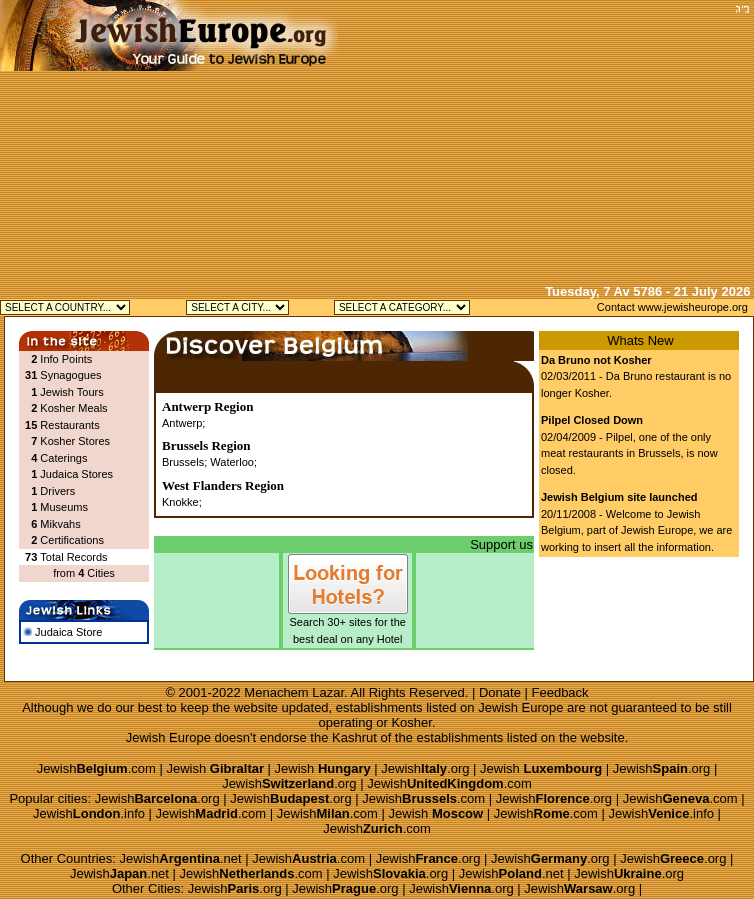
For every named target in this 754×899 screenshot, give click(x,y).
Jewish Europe (520, 707)
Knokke (180, 502)
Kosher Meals (73, 408)
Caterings (63, 458)
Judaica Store (62, 632)
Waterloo (232, 462)
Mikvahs (60, 524)
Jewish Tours (71, 392)
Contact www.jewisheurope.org (672, 307)
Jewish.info (89, 813)
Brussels (183, 462)
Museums (64, 507)
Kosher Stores (75, 441)
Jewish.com (96, 768)
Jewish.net (181, 858)
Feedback (560, 692)
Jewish (215, 768)
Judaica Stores (76, 474)
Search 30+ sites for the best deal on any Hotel (348, 624)
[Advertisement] (543, 140)
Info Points (66, 359)
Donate (500, 692)
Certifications (72, 540)
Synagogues (70, 375)
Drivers (57, 491)
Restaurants (69, 425)
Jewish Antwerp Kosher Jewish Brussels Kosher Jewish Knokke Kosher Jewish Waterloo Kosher (237, 307)
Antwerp (182, 423)
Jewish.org (425, 768)
